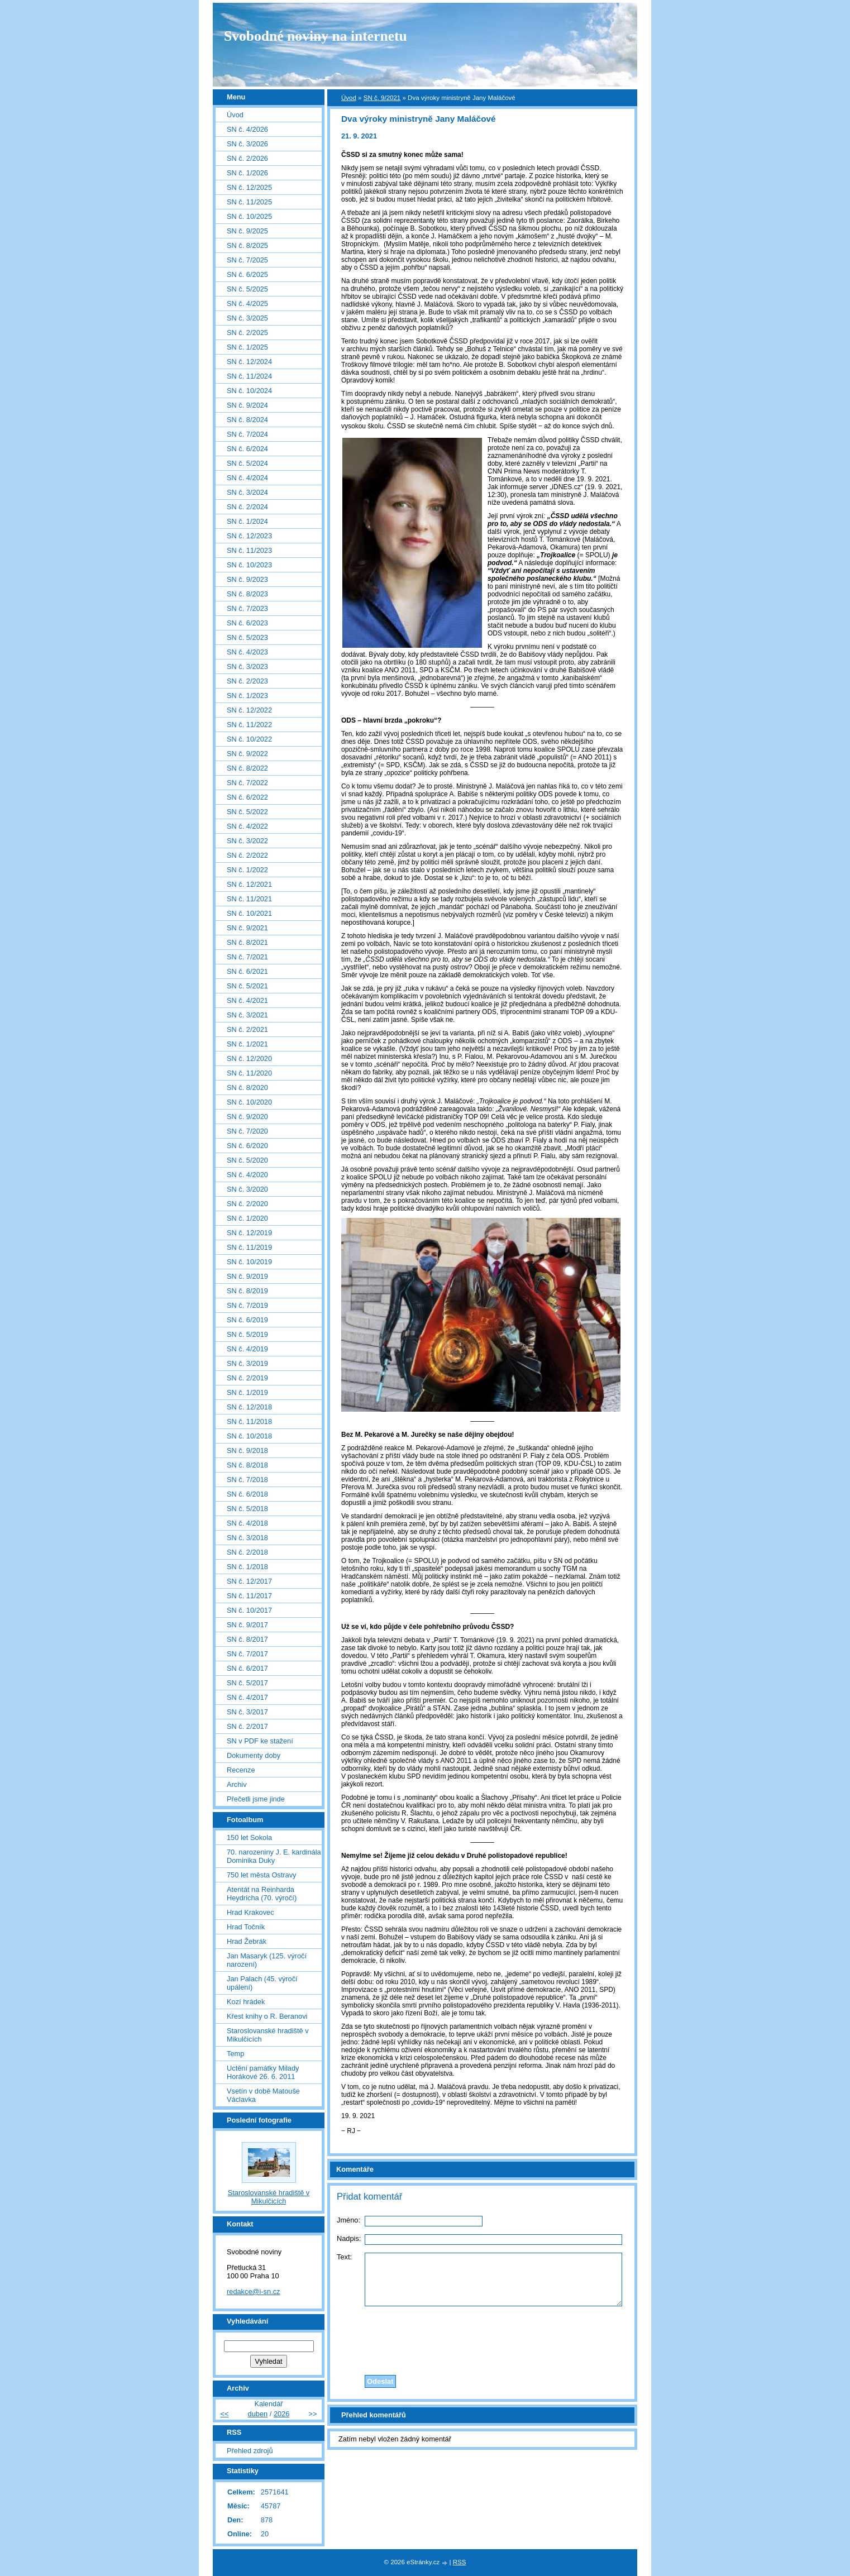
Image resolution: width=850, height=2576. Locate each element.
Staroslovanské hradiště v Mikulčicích (268, 2035)
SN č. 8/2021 (247, 942)
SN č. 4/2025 (247, 303)
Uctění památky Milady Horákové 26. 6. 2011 (263, 2072)
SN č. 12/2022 (249, 710)
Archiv (237, 1784)
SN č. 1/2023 (247, 695)
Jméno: (348, 2220)
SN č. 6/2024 (247, 449)
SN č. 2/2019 (247, 1378)
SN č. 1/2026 (247, 173)
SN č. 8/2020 (247, 1087)
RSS (459, 2562)
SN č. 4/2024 (247, 478)
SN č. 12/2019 (249, 1233)
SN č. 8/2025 (247, 245)
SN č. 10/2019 (249, 1262)
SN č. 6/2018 (247, 1494)
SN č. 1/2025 (247, 347)
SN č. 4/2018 (247, 1523)
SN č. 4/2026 (247, 129)
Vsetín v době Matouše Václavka (263, 2095)
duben (258, 2414)
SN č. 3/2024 (247, 492)
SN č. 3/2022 (247, 841)
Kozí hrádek (246, 2001)
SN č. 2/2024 (247, 507)
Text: (344, 2257)
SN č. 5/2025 (247, 289)
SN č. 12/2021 (249, 884)
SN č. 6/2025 (247, 274)
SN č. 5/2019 (247, 1334)
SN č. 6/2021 (247, 971)
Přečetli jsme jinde (256, 1799)
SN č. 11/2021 (249, 899)
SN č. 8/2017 (247, 1639)
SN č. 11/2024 (249, 376)
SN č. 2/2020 (247, 1203)
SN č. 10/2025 (249, 216)
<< (224, 2414)
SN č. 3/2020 (247, 1189)
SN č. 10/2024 (249, 390)
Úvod (348, 97)
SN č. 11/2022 (249, 724)
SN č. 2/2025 (247, 332)
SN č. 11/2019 (249, 1247)
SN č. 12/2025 (249, 187)
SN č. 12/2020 (249, 1058)
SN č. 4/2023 (247, 652)
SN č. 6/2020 (247, 1145)
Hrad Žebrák (246, 1941)
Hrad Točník (246, 1927)
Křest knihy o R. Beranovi (267, 2016)
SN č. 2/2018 (247, 1552)
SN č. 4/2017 (247, 1697)
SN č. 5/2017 (247, 1683)
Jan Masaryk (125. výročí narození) (267, 1960)
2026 (281, 2414)
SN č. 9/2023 (247, 579)
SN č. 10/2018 (249, 1436)
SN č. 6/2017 (247, 1668)
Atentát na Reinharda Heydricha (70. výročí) (262, 1893)
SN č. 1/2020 (247, 1218)
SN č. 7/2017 (247, 1654)
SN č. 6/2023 (247, 623)
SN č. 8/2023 (247, 594)
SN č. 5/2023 (247, 637)
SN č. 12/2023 (249, 536)
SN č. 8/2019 (247, 1291)
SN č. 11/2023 (249, 550)
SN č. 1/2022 (247, 870)
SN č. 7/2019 (247, 1305)
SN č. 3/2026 (247, 144)
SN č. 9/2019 (247, 1276)
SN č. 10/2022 (249, 739)
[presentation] (482, 2337)
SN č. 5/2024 (247, 463)
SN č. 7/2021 (247, 957)
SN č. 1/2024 (247, 521)
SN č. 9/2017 (247, 1625)
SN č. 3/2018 (247, 1537)
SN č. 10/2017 (249, 1610)
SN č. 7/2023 (247, 608)
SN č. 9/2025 (247, 231)
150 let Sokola (249, 1837)
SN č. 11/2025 (249, 202)
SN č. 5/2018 (247, 1508)
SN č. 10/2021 (249, 913)
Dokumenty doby (253, 1755)
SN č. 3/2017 (247, 1712)
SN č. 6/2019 (247, 1320)
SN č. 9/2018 (247, 1450)
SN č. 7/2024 (247, 434)
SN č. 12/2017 (249, 1581)
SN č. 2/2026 (247, 158)
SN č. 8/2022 (247, 768)
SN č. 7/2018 (247, 1479)
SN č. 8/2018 (247, 1465)
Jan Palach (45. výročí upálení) (262, 1983)
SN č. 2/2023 (247, 681)
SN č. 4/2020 (247, 1174)
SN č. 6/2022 (247, 797)
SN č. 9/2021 (382, 97)
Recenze (241, 1770)
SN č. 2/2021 (247, 1029)
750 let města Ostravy (261, 1875)
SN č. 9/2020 (247, 1116)
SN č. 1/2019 (247, 1392)
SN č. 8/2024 (247, 419)
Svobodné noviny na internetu (315, 36)
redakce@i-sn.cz (253, 2291)
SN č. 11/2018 (249, 1421)
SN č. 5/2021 (247, 986)
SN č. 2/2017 (247, 1726)
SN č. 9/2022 (247, 753)
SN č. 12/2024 (249, 361)
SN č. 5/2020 (247, 1160)
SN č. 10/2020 (249, 1102)
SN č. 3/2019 (247, 1363)
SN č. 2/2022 (247, 855)
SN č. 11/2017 (249, 1596)
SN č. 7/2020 (247, 1131)
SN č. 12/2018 (249, 1407)
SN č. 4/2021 (247, 1000)
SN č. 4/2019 (247, 1349)
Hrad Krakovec (250, 1912)
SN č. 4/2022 (247, 826)
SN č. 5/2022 (247, 811)
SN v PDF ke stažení (260, 1741)
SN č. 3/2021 (247, 1015)
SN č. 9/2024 (247, 405)
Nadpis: (349, 2238)
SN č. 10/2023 (249, 565)
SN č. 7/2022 (247, 782)
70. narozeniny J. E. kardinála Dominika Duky (274, 1856)
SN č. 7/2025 (247, 260)
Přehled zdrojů (250, 2450)
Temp (235, 2053)
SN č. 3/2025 (247, 318)
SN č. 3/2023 (247, 666)
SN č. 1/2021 (247, 1044)
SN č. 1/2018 (247, 1566)
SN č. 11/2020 (249, 1073)
